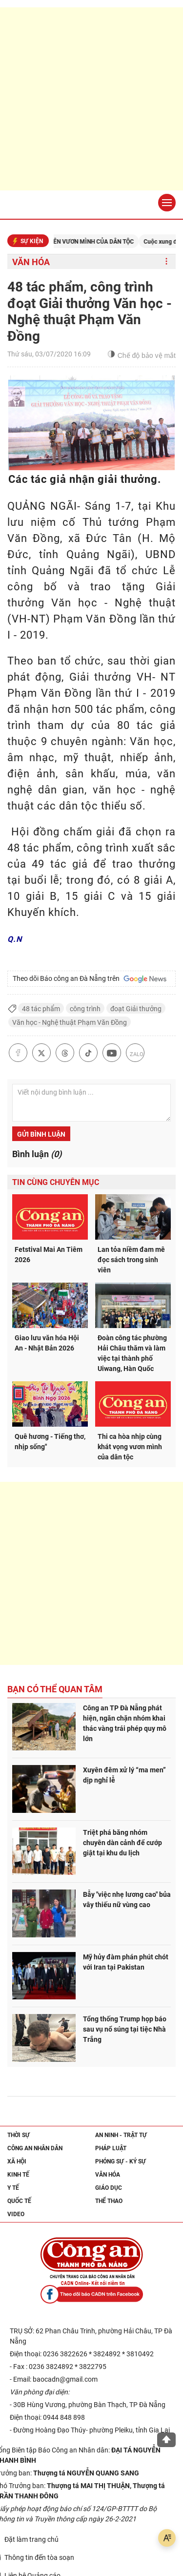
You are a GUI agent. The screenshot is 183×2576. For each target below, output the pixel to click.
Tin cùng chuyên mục (55, 1182)
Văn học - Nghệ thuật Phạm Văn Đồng (69, 1022)
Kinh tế (18, 2175)
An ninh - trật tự (121, 2135)
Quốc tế (19, 2201)
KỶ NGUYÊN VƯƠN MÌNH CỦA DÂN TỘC (92, 241)
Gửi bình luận (41, 1134)
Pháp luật (110, 2148)
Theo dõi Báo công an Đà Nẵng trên (90, 979)
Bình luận (36, 1154)
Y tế (13, 2188)
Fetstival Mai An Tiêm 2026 (48, 1255)
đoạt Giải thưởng (136, 1009)
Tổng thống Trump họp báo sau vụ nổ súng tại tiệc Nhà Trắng (124, 2029)
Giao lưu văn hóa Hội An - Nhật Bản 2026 (47, 1343)
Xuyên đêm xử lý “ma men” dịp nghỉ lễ (124, 1775)
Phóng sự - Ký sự (120, 2161)
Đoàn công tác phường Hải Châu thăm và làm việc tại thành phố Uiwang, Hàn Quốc (132, 1353)
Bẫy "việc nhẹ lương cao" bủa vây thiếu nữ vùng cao (127, 1899)
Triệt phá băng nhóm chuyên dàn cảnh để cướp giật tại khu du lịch (122, 1842)
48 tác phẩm (41, 1009)
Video (15, 2214)
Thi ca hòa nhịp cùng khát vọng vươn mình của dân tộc (130, 1447)
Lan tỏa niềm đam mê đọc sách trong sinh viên (131, 1260)
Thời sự (18, 2135)
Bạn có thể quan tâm (54, 1689)
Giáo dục (108, 2188)
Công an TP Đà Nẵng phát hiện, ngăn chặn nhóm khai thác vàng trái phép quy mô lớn (124, 1723)
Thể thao (108, 2201)
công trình (85, 1009)
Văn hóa (31, 262)
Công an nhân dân (34, 2148)
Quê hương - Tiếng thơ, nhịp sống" (50, 1442)
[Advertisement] (91, 98)
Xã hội (16, 2161)
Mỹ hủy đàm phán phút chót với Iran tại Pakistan (125, 1962)
